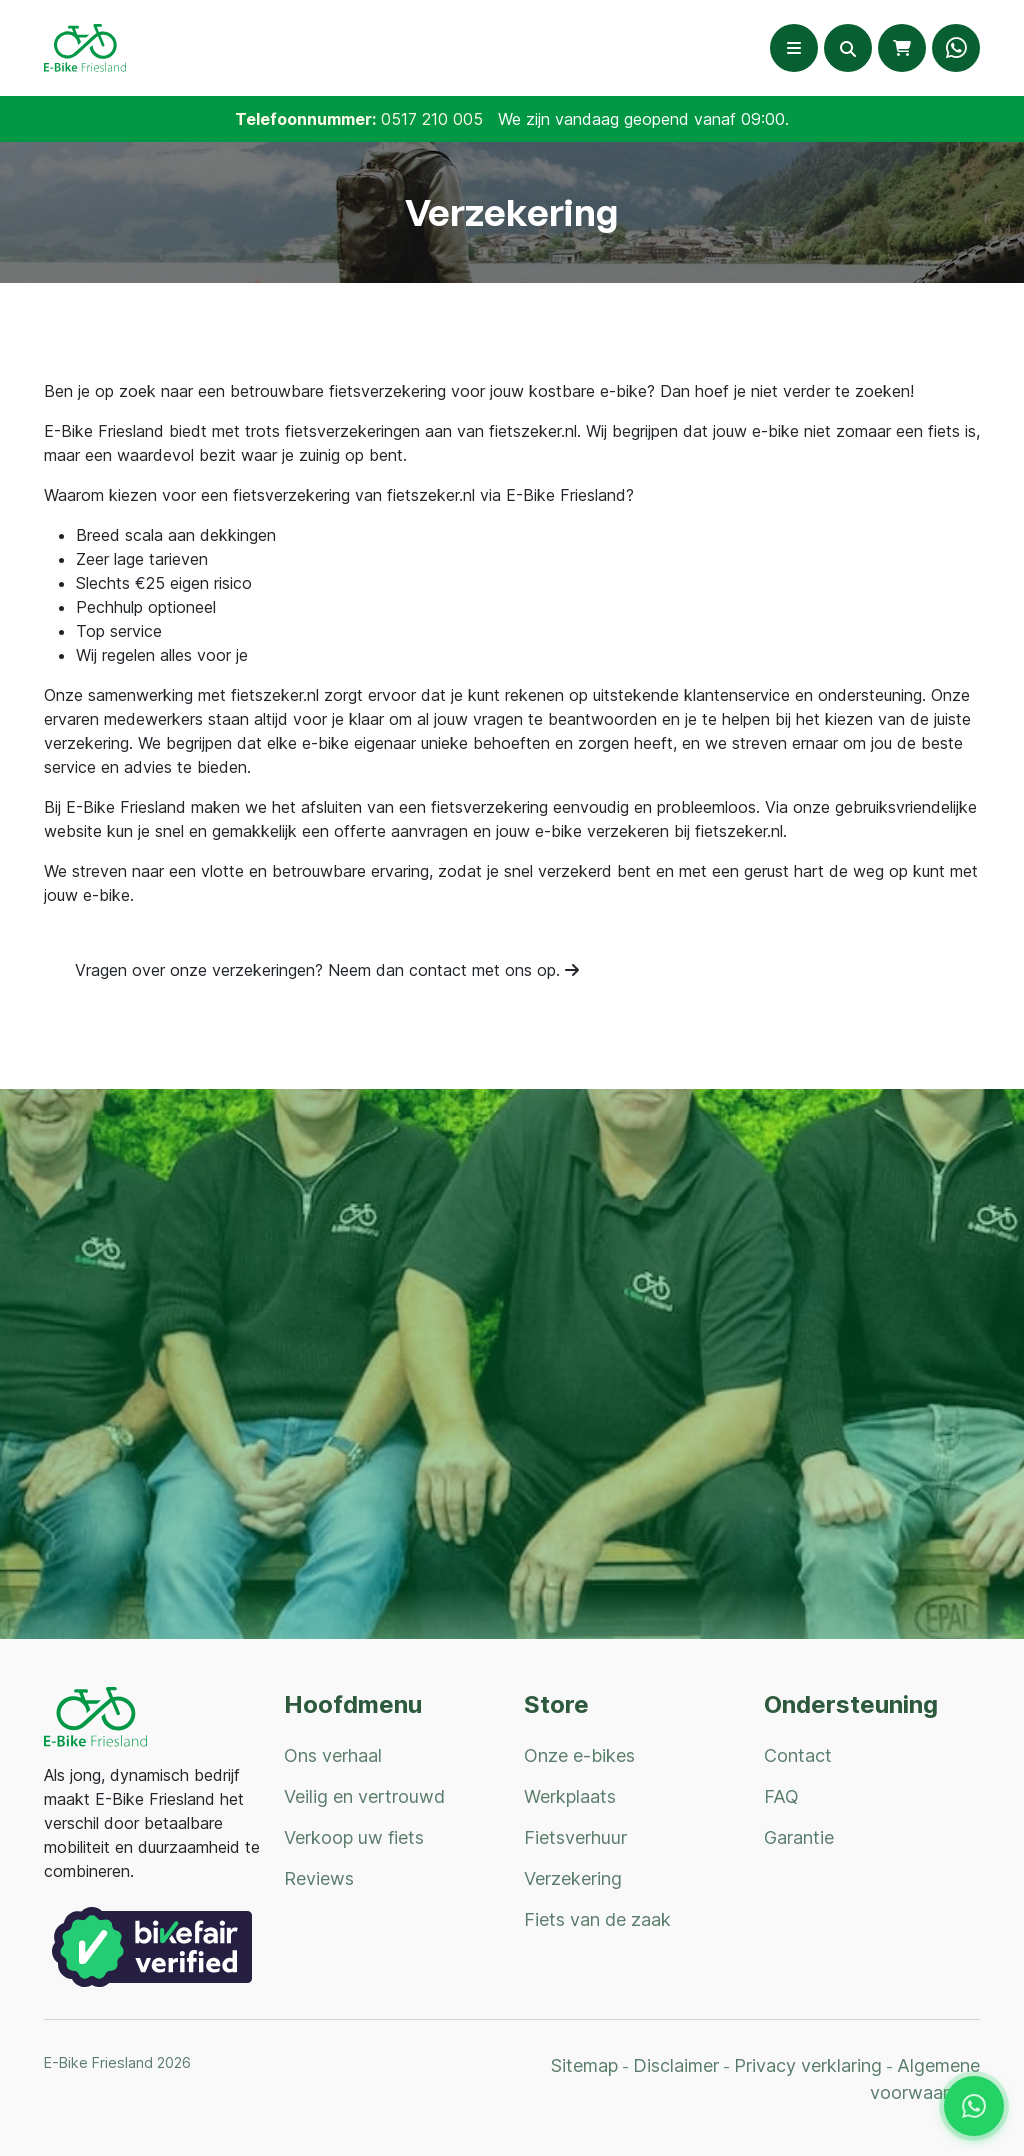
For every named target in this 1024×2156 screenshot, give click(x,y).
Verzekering (573, 1878)
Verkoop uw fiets (354, 1837)
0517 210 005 (432, 119)
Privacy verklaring (808, 2065)
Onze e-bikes (579, 1755)
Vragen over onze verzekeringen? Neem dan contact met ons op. (327, 970)
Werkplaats (570, 1796)
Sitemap (584, 2065)
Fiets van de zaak (597, 1919)
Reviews (319, 1878)
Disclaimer (676, 2065)
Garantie (799, 1837)
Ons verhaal (333, 1755)
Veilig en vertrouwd (364, 1796)
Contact (798, 1755)
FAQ (781, 1796)
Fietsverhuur (575, 1837)
